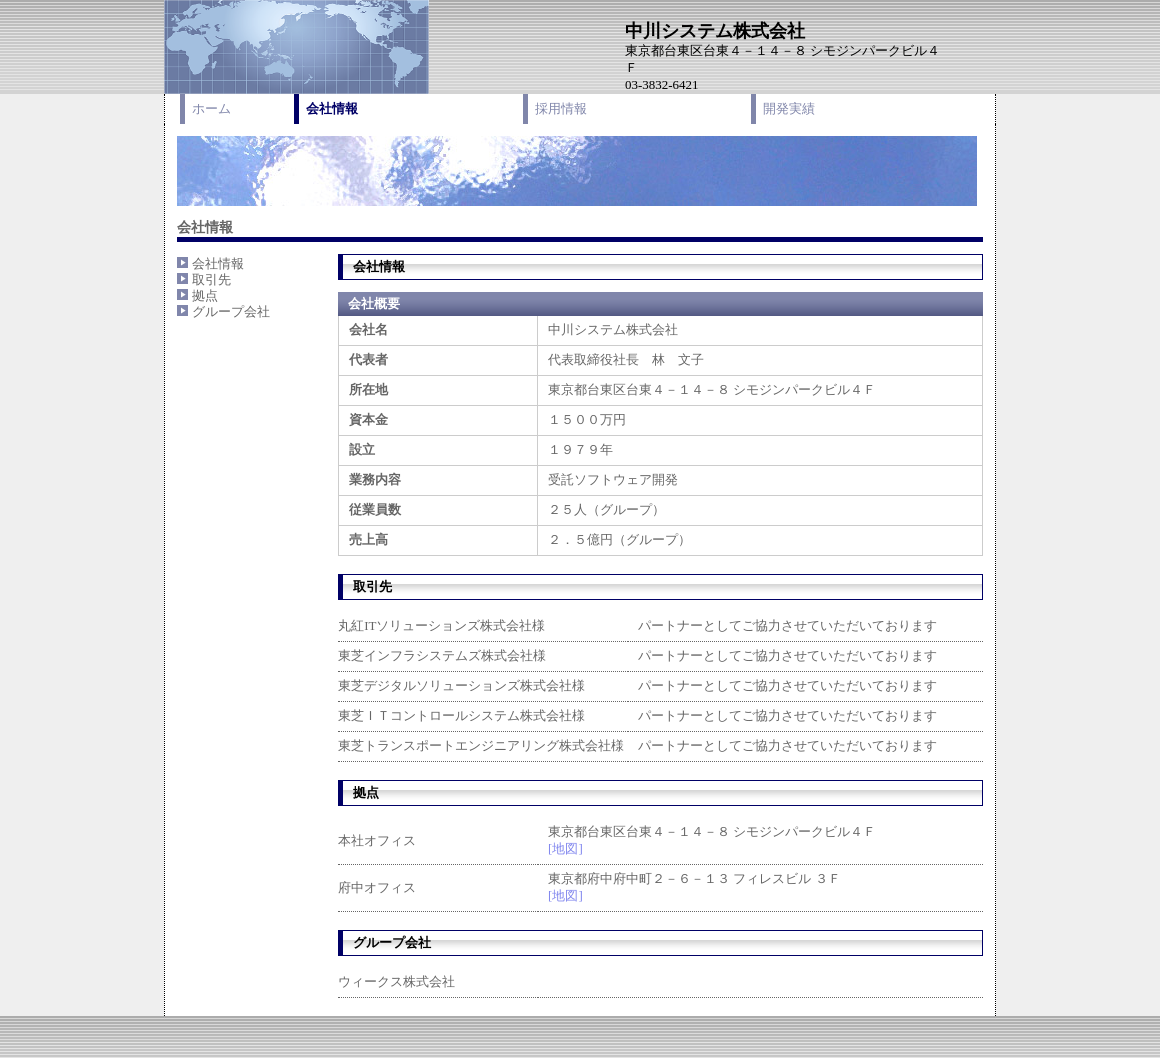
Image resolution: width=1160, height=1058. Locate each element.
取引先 (211, 279)
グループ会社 (231, 311)
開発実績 (789, 108)
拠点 (205, 295)
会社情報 (332, 108)
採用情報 (561, 108)
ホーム (211, 108)
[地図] (565, 848)
